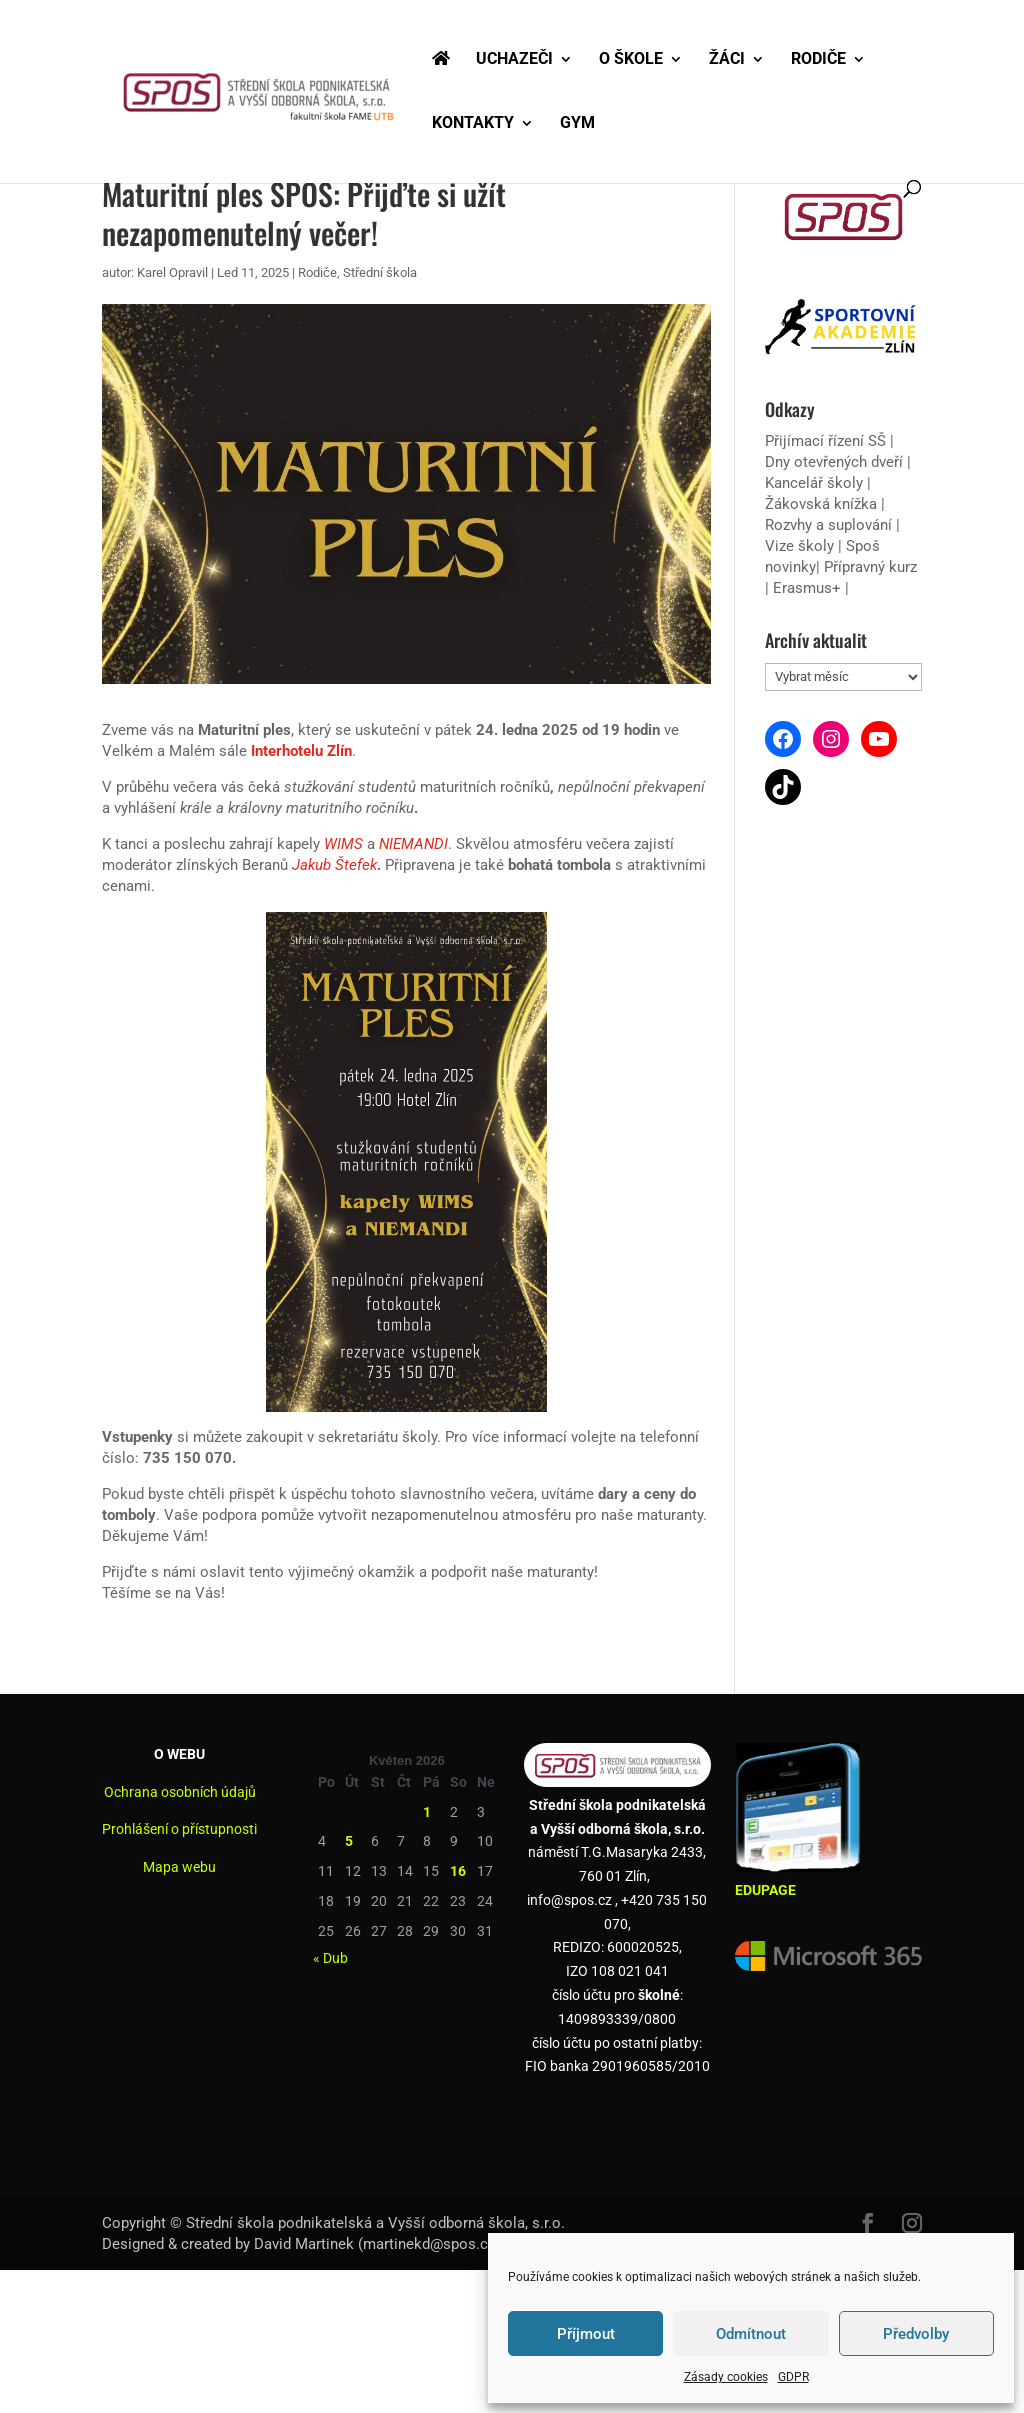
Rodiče (317, 272)
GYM (577, 124)
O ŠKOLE (631, 60)
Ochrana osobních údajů (180, 1792)
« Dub (330, 1958)
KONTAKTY (473, 124)
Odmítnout (751, 2334)
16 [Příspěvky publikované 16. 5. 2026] (458, 1871)
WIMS (343, 844)
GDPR (793, 2377)
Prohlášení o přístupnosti (179, 1829)
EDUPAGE (765, 1890)
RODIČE (818, 60)
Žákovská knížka (821, 504)
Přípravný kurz (870, 567)
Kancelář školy (814, 483)
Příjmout (586, 2334)
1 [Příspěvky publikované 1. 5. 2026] (427, 1812)
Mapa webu (179, 1867)
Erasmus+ (807, 588)
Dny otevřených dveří (834, 462)
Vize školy (801, 546)
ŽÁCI (727, 60)
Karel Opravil (172, 272)
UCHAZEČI (514, 60)
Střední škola (380, 272)
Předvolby (916, 2334)
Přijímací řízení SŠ (825, 441)
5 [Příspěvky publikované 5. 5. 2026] (349, 1841)
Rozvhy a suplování (830, 525)
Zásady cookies (726, 2377)
